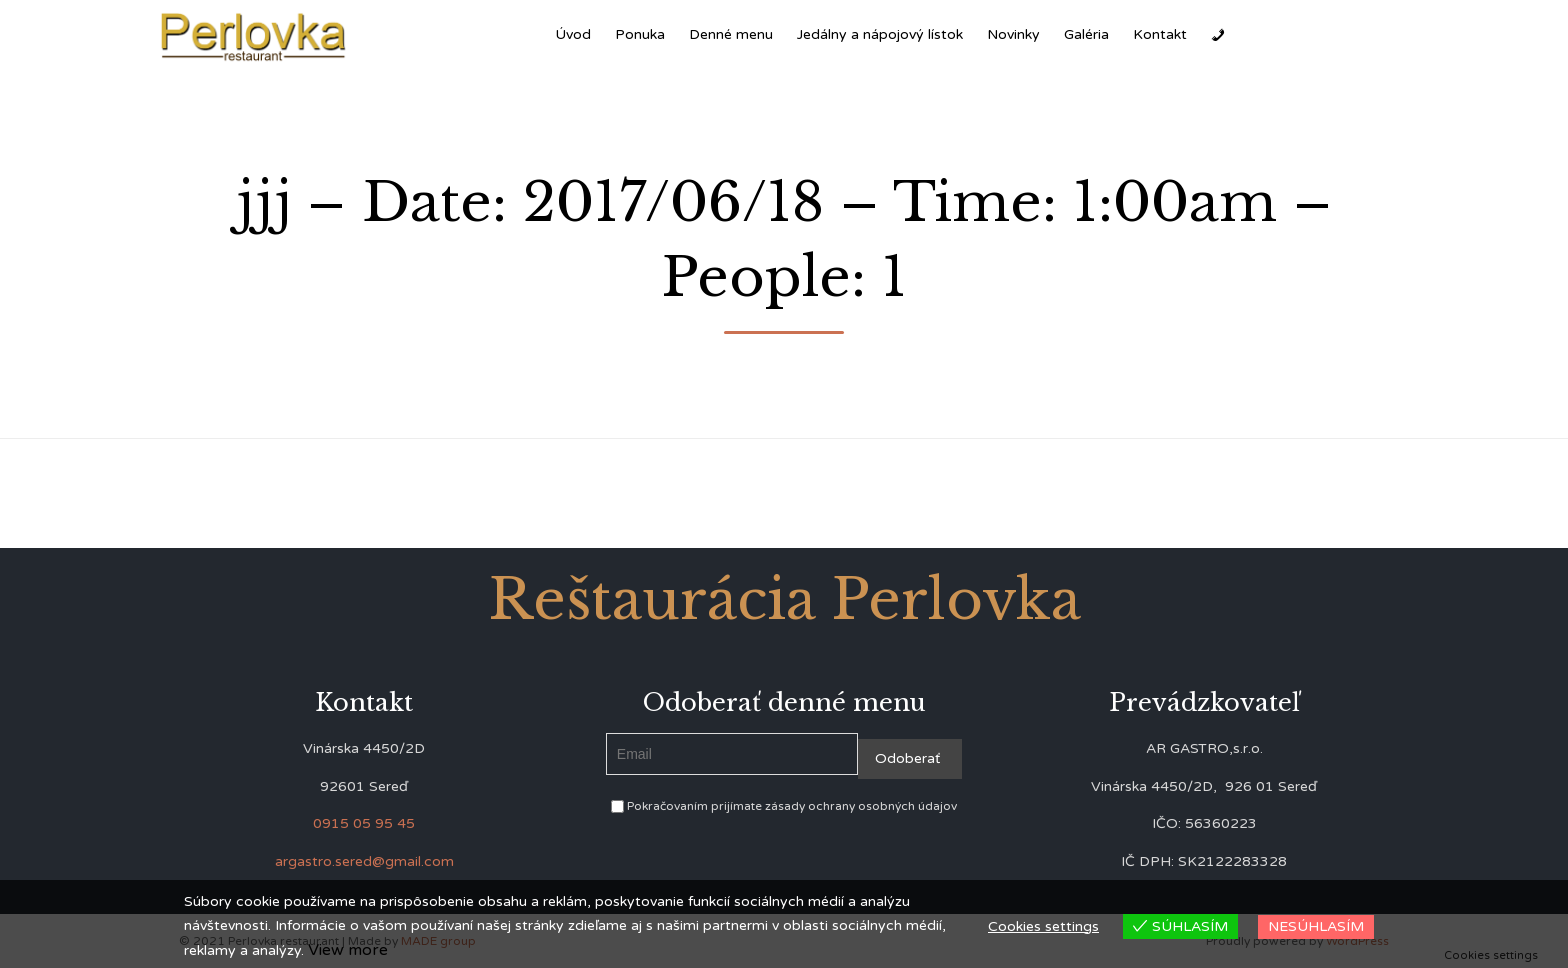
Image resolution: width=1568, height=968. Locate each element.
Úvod (573, 34)
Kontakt (1160, 34)
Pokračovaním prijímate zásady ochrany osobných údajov (784, 806)
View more (348, 950)
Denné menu (731, 34)
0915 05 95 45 (364, 823)
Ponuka (640, 34)
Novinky (1013, 34)
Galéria (1086, 34)
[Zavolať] (1218, 35)
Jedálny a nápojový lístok (880, 34)
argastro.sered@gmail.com (364, 861)
